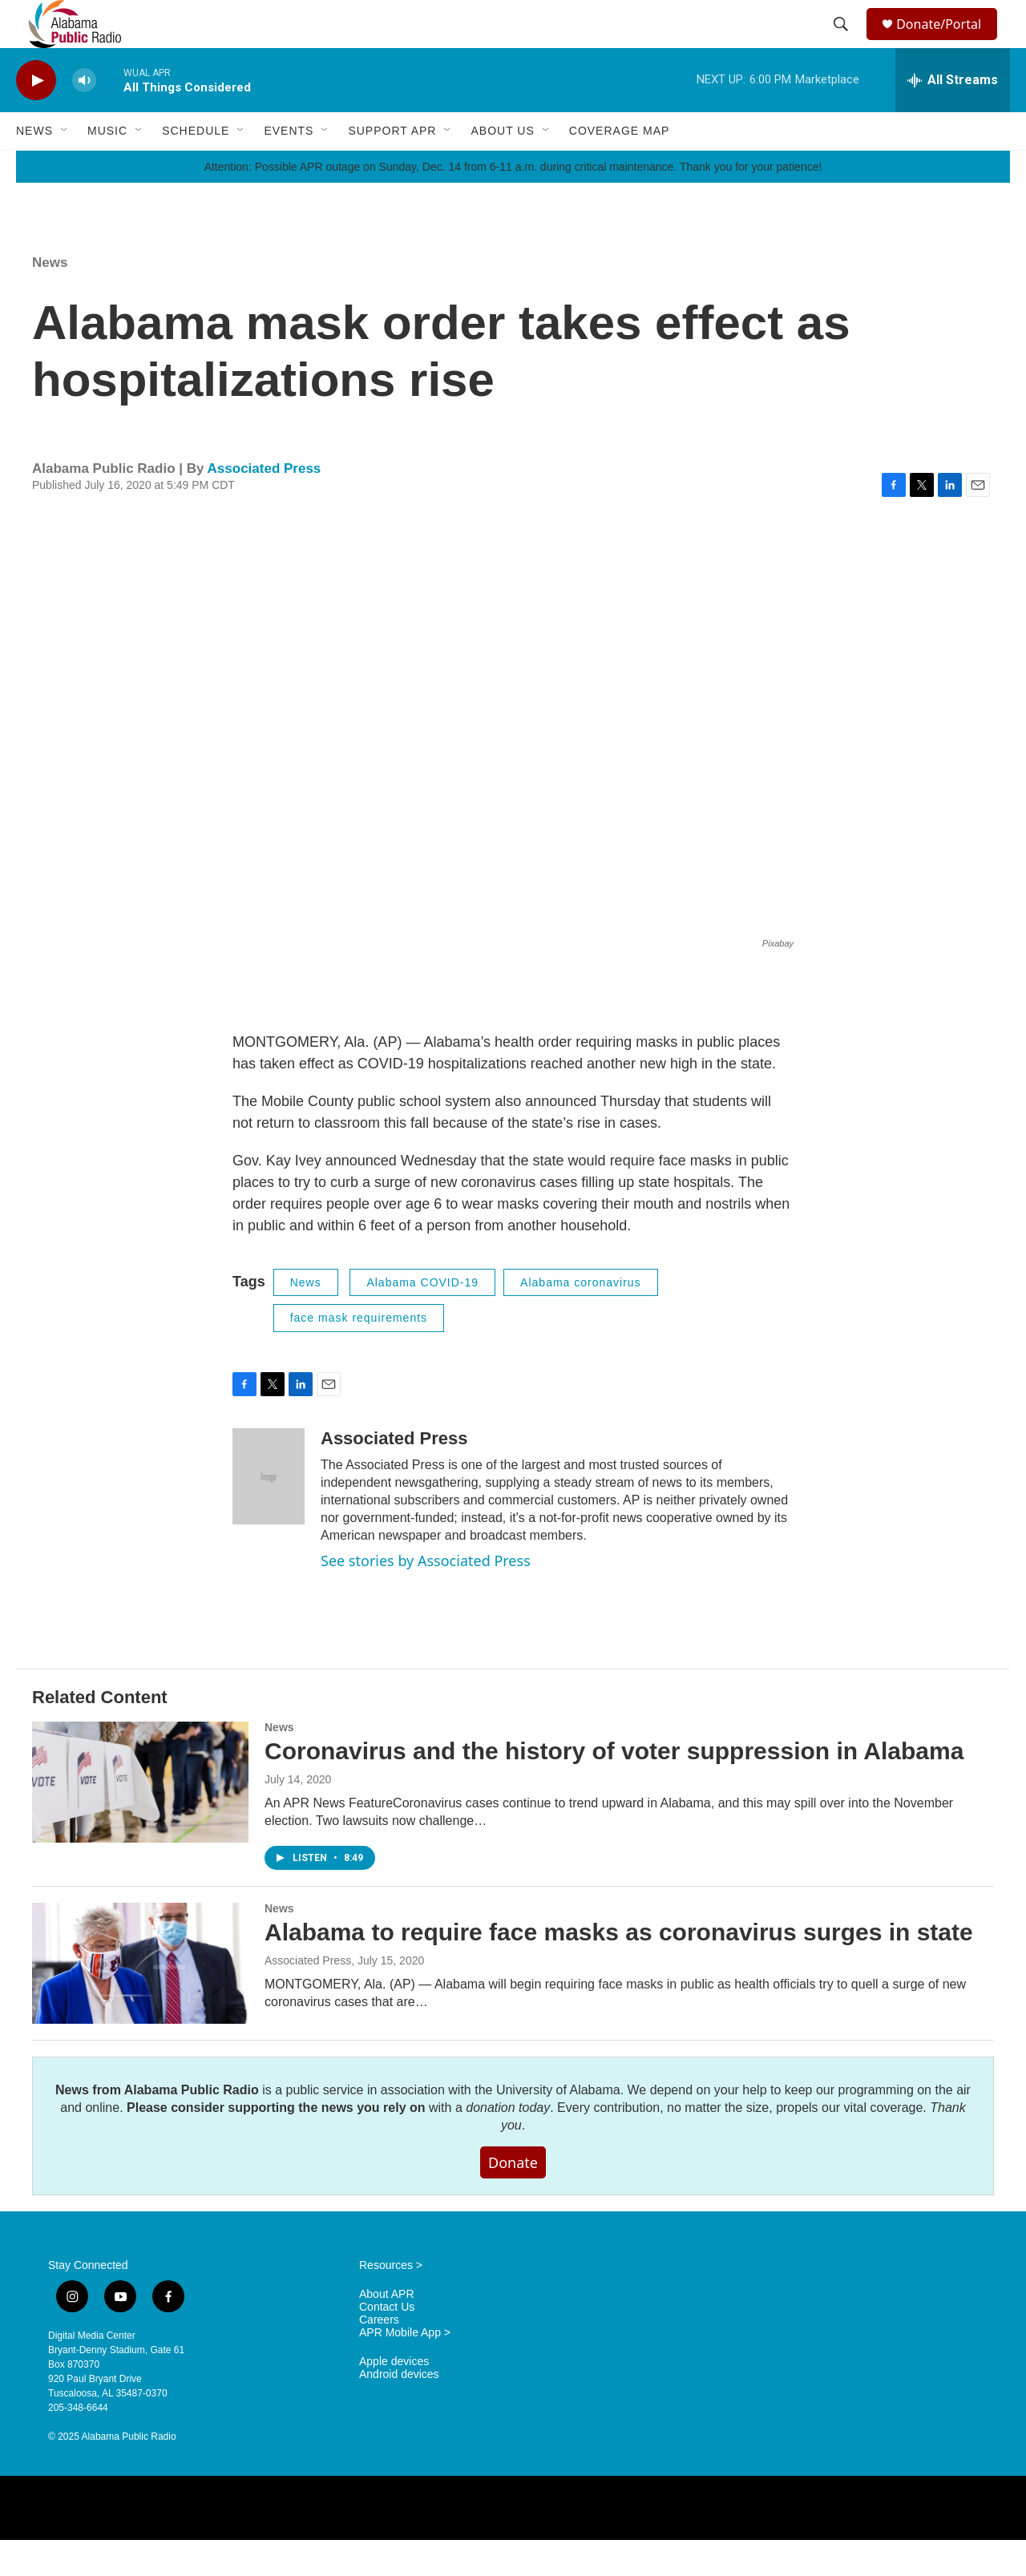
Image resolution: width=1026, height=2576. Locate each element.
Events (288, 166)
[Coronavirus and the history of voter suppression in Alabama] (140, 1818)
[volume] (84, 117)
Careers (379, 2356)
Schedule (195, 166)
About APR (386, 2330)
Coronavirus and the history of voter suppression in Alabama (614, 1787)
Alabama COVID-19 (422, 1318)
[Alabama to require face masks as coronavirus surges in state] (140, 1999)
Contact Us (386, 2343)
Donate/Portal (946, 42)
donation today (508, 2143)
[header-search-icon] (843, 42)
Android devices (399, 2410)
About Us (502, 166)
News (34, 166)
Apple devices (394, 2398)
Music (107, 166)
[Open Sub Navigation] (65, 166)
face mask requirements (358, 1353)
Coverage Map (619, 166)
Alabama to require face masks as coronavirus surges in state (619, 1968)
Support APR (392, 166)
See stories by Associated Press (426, 1596)
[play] (36, 116)
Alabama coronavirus (580, 1318)
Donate (513, 2198)
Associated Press (264, 504)
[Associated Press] (268, 1512)
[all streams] (952, 116)
